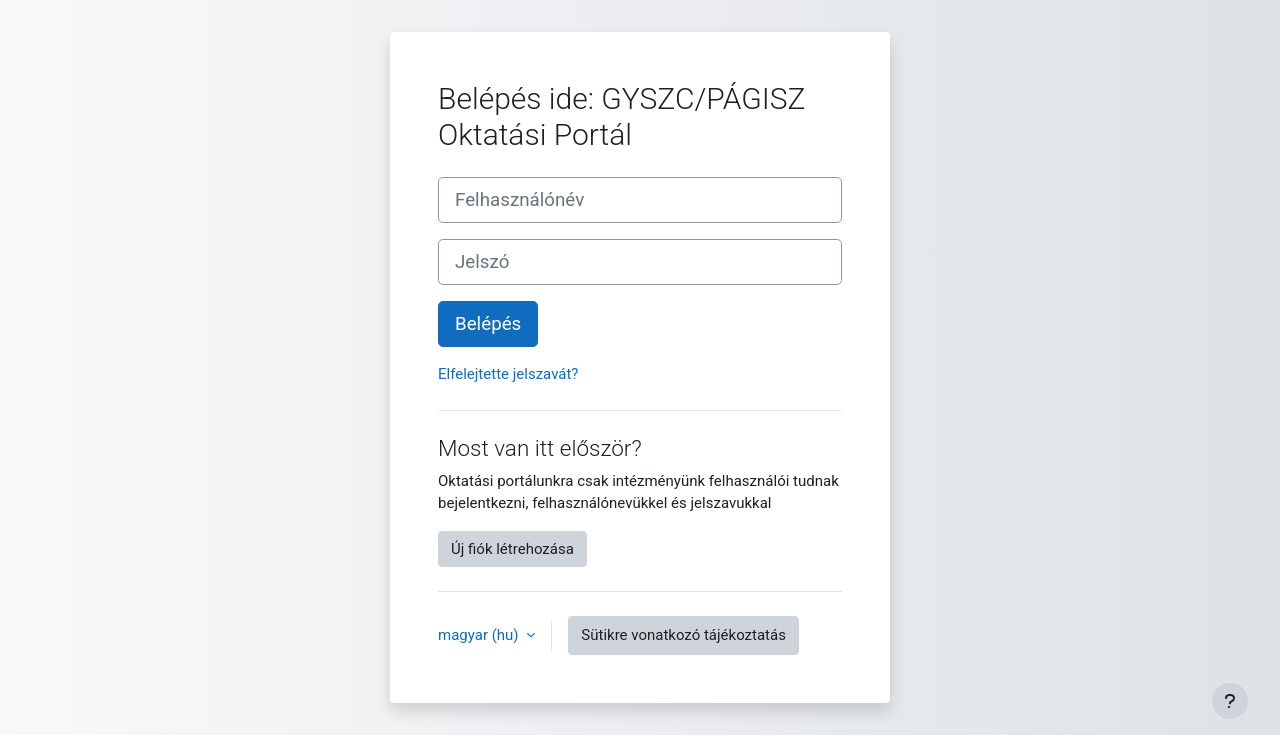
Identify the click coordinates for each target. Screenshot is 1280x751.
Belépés (488, 324)
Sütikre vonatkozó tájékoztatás (683, 635)
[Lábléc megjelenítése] (1230, 701)
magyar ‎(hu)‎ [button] (480, 635)
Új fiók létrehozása (512, 549)
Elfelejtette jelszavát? (508, 374)
